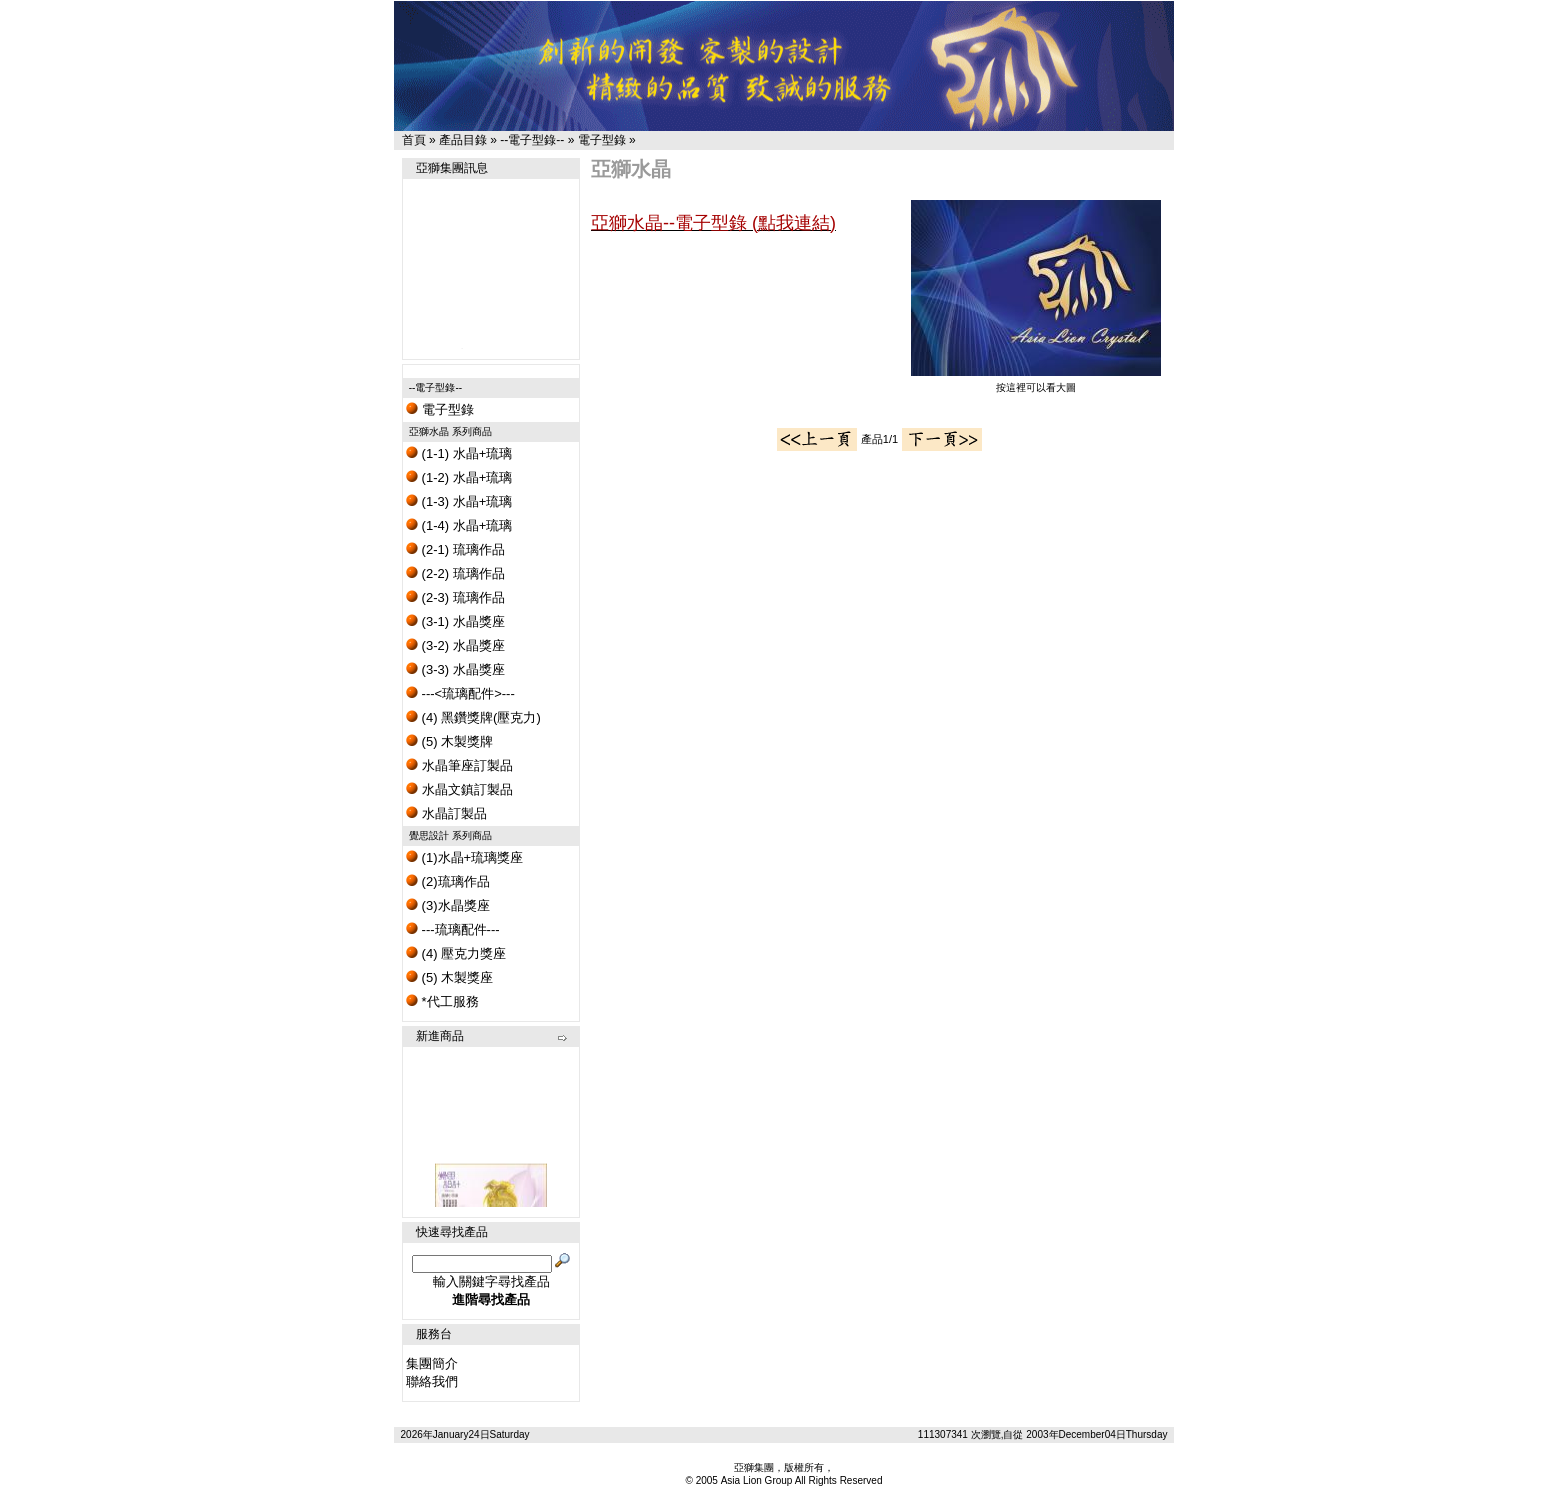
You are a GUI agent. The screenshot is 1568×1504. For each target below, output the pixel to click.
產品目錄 (463, 140)
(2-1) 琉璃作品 (455, 549)
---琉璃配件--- (453, 929)
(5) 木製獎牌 (449, 741)
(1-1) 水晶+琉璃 (459, 453)
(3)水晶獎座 (448, 905)
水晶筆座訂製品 (459, 765)
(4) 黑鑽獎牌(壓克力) (473, 717)
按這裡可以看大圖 (1036, 382)
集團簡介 (432, 1363)
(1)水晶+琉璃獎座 (464, 857)
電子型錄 (602, 140)
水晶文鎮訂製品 (459, 789)
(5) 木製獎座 (449, 977)
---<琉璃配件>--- (460, 693)
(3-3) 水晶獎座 (455, 669)
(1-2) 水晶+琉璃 (459, 477)
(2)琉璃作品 (448, 881)
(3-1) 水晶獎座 (455, 621)
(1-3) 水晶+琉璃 (459, 501)
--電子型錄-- (532, 140)
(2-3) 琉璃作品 (455, 597)
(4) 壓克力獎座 (456, 953)
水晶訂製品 (446, 813)
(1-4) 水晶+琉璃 (459, 525)
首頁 (414, 140)
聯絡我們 (432, 1381)
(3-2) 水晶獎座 (455, 645)
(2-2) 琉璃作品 (455, 573)
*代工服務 (442, 1001)
